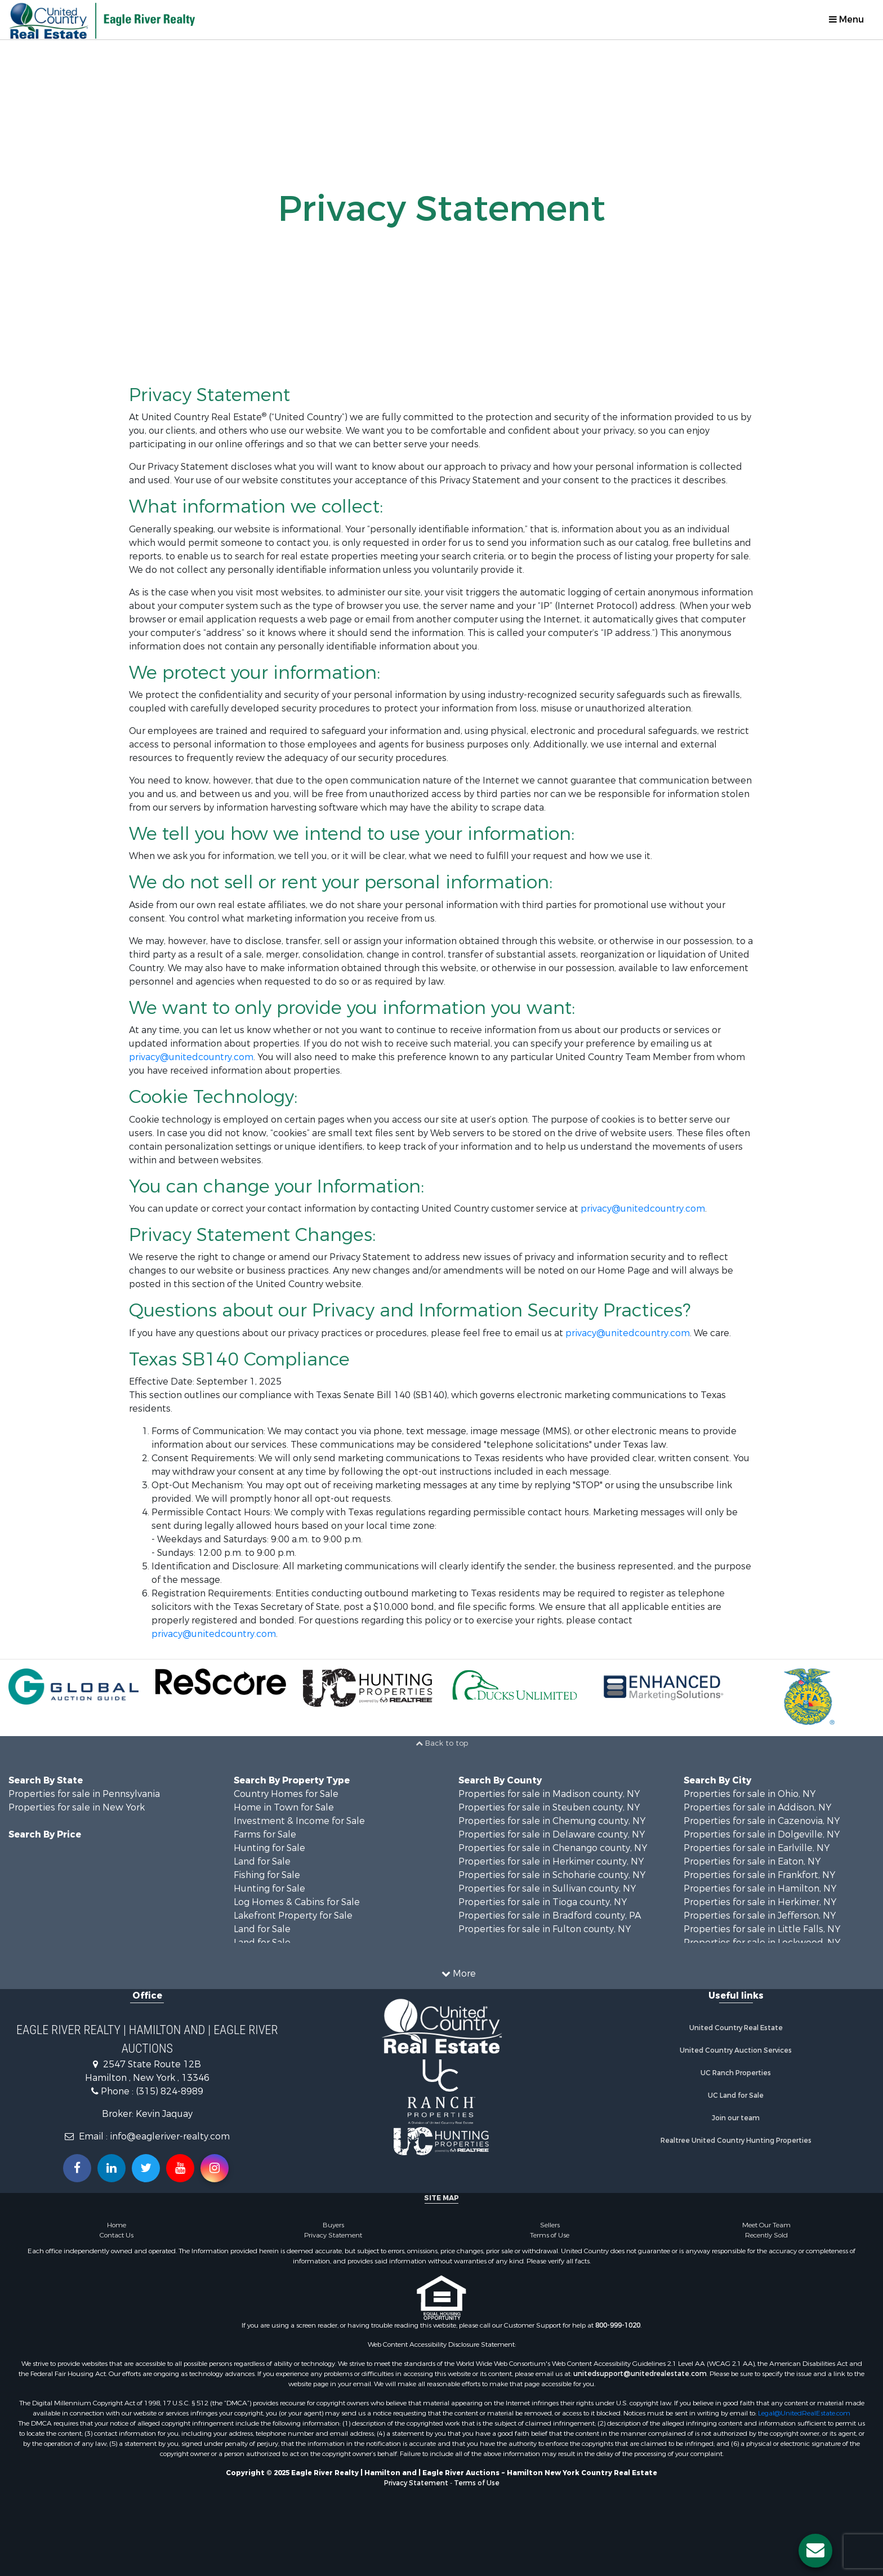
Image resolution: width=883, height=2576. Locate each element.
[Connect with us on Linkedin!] (111, 2168)
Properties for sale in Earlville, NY (757, 1848)
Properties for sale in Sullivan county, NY (547, 1888)
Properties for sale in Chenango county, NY (552, 1848)
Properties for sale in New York (76, 1807)
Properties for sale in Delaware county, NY (551, 1834)
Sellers (550, 2225)
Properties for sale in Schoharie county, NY (551, 1875)
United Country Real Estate (736, 2027)
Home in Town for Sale (284, 1807)
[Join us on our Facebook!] (77, 2168)
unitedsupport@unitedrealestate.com (640, 2373)
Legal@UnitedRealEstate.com (804, 2413)
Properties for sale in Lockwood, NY (762, 1942)
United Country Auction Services (736, 2050)
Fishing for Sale (267, 1875)
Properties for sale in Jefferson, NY (760, 1915)
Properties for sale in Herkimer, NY (760, 1902)
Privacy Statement (333, 2235)
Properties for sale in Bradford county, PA (549, 1915)
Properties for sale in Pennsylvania (84, 1794)
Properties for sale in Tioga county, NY (542, 1902)
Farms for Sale (265, 1834)
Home (116, 2225)
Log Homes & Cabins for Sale (297, 1902)
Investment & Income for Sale (299, 1821)
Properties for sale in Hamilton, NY (760, 1888)
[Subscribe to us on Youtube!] (180, 2168)
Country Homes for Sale (286, 1794)
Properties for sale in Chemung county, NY (551, 1821)
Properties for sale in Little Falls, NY (762, 1929)
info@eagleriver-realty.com (170, 2136)
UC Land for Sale (736, 2095)
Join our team (736, 2118)
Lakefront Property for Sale (293, 1915)
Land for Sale (262, 1861)
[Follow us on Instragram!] (214, 2168)
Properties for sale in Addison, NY (757, 1807)
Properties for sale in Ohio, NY (749, 1794)
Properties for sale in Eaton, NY (752, 1861)
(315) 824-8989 (169, 2091)
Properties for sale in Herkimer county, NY (551, 1861)
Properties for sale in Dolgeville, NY (762, 1834)
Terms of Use (549, 2235)
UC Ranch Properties (736, 2072)
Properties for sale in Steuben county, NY (549, 1807)
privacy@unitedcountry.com (191, 1057)
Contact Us (116, 2235)
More (459, 1973)
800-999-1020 (617, 2325)
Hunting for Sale (269, 1848)
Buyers (333, 2225)
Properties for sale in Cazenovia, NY (762, 1821)
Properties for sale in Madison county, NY (549, 1794)
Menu (846, 19)
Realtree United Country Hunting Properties (736, 2140)
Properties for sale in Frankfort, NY (759, 1875)
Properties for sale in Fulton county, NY (544, 1929)
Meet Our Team (766, 2225)
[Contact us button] (815, 2551)
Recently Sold (766, 2235)
